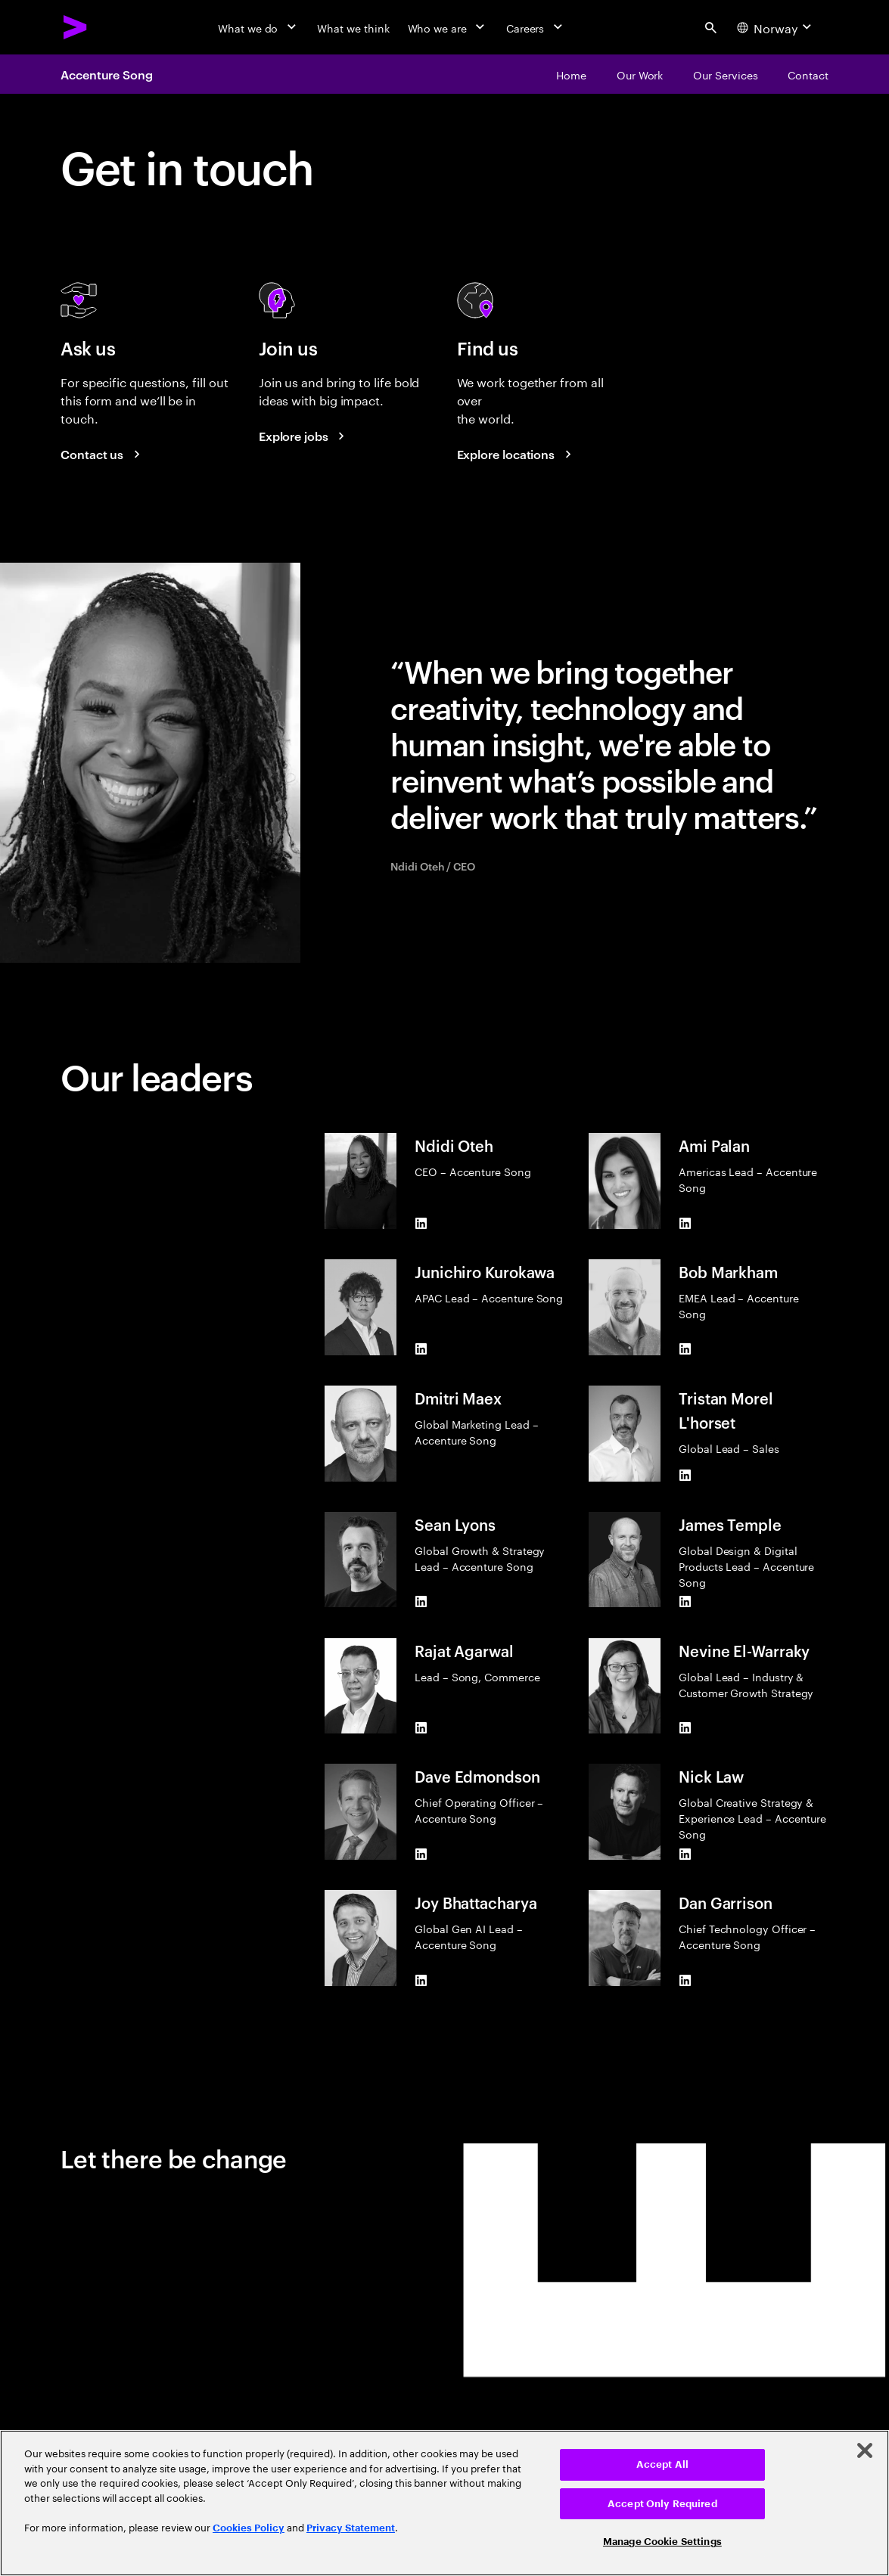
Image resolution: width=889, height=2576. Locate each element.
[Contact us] (103, 454)
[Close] (864, 2450)
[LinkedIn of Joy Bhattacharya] (421, 1980)
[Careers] (536, 27)
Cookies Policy (248, 2528)
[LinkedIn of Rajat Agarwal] (421, 1727)
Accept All (662, 2464)
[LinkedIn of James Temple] (685, 1602)
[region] (444, 2503)
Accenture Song (107, 74)
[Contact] (808, 74)
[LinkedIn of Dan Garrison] (685, 1980)
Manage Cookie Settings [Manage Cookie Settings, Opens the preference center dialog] (662, 2542)
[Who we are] (448, 27)
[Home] (571, 74)
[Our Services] (725, 74)
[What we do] (258, 27)
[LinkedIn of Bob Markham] (685, 1349)
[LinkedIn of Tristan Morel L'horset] (685, 1475)
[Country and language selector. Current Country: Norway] (776, 27)
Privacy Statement (350, 2528)
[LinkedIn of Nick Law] (685, 1854)
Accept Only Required (662, 2504)
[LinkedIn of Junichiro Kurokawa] (421, 1349)
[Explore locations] (517, 454)
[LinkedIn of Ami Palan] (685, 1223)
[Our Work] (639, 74)
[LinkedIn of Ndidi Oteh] (421, 1223)
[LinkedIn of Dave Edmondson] (421, 1854)
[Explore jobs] (304, 435)
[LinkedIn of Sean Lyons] (421, 1601)
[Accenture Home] (76, 27)
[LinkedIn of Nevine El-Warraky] (685, 1727)
